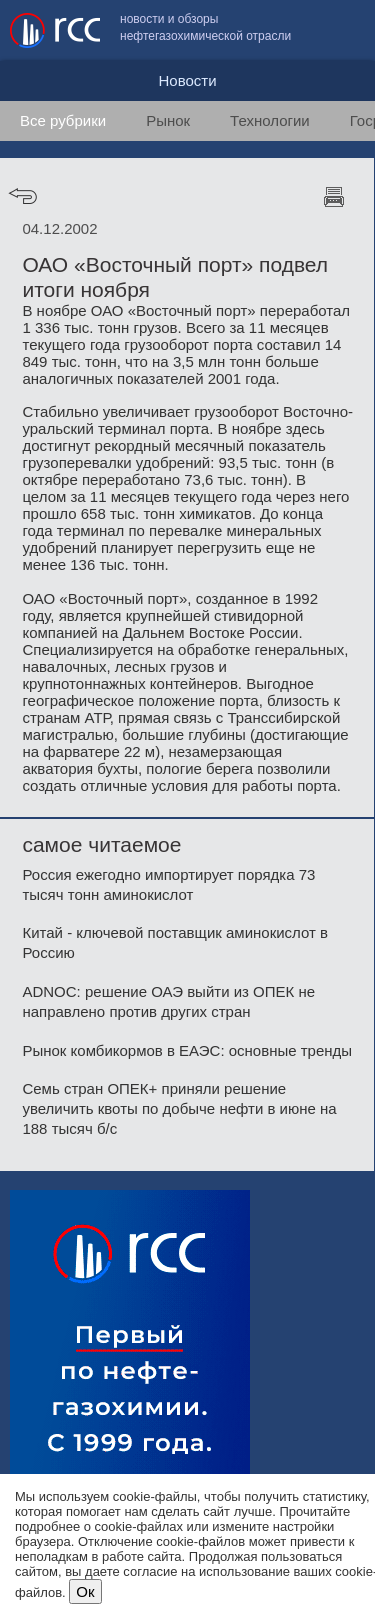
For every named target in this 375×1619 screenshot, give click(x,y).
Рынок (168, 120)
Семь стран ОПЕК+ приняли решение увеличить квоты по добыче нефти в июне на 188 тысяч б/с (179, 1108)
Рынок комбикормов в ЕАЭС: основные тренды (187, 1050)
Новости (187, 80)
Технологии (270, 120)
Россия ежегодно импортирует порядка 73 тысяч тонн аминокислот (168, 884)
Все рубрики (63, 120)
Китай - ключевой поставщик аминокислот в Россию (175, 942)
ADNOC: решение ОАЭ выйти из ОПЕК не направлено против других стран (168, 1001)
